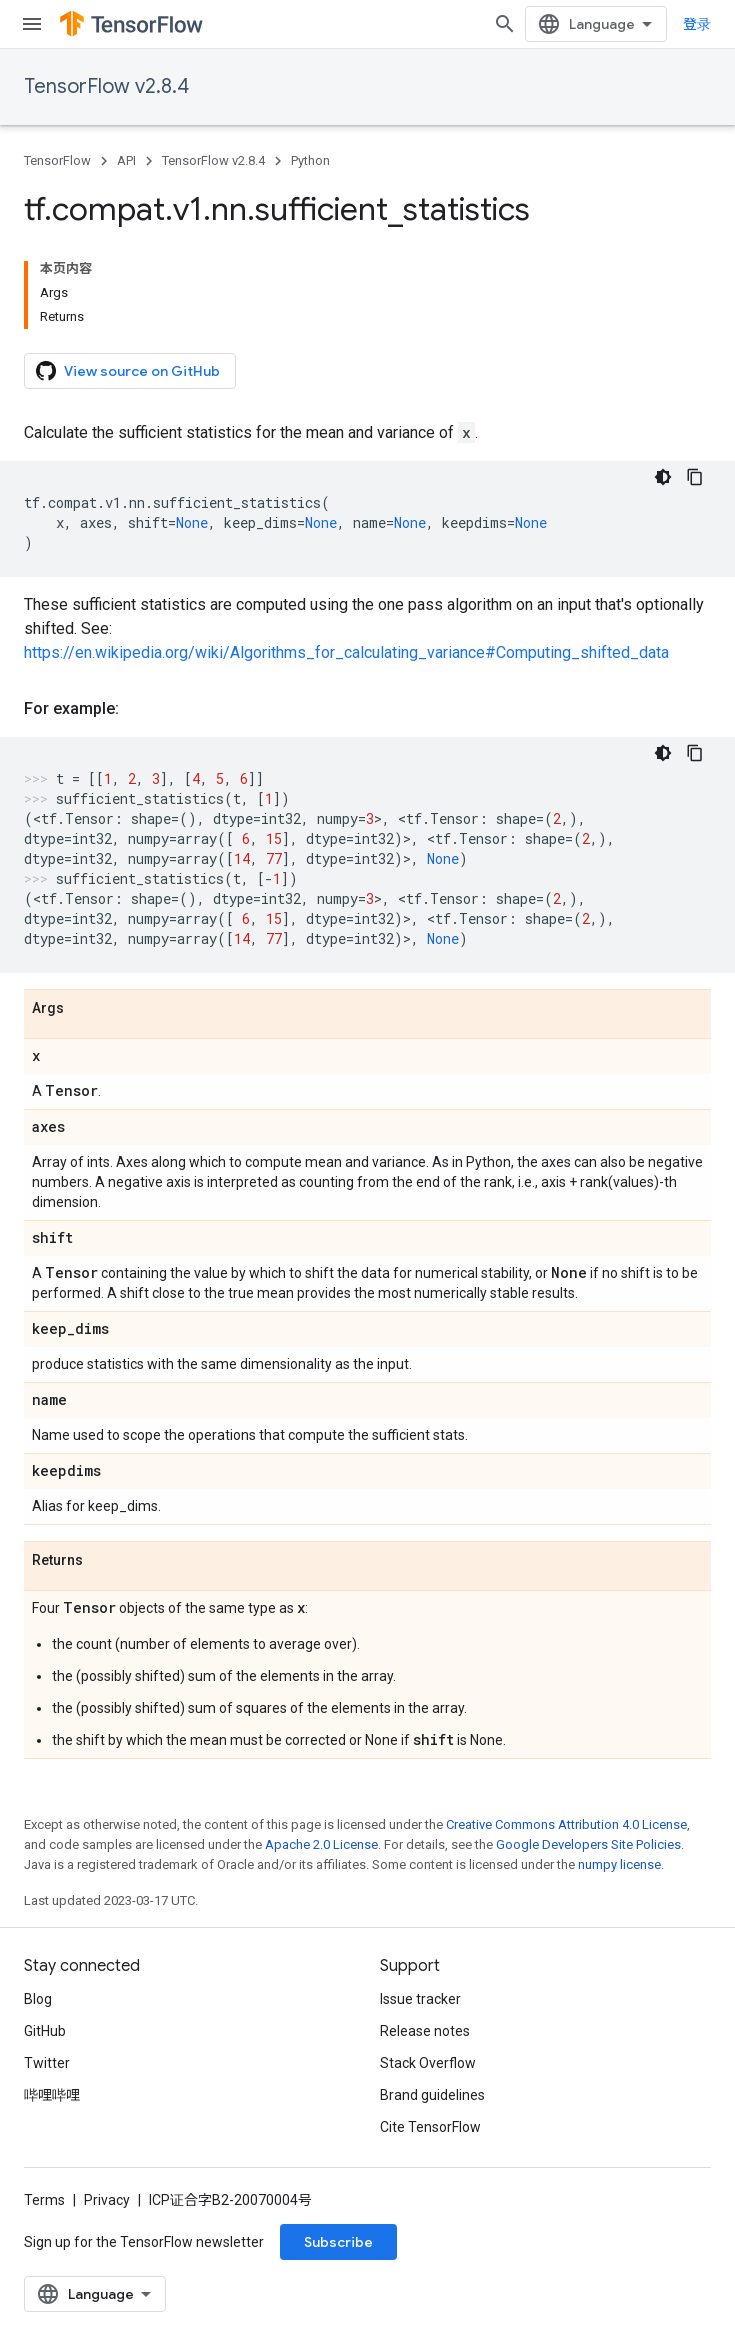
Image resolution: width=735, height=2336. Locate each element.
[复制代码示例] (695, 477)
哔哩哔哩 (52, 2095)
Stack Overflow (428, 2063)
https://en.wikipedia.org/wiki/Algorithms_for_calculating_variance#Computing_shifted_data (346, 652)
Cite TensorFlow (430, 2127)
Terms (44, 2200)
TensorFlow (57, 160)
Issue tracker (420, 1999)
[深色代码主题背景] (663, 477)
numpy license (619, 1864)
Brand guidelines (432, 2095)
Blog (38, 1999)
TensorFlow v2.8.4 (106, 86)
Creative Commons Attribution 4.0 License (566, 1824)
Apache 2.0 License (321, 1844)
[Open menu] (32, 24)
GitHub (45, 2031)
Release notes (425, 2031)
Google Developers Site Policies (588, 1844)
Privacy (107, 2200)
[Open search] (505, 24)
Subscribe (338, 2242)
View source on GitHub (128, 371)
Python (310, 160)
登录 (697, 24)
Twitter (47, 2063)
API (126, 160)
